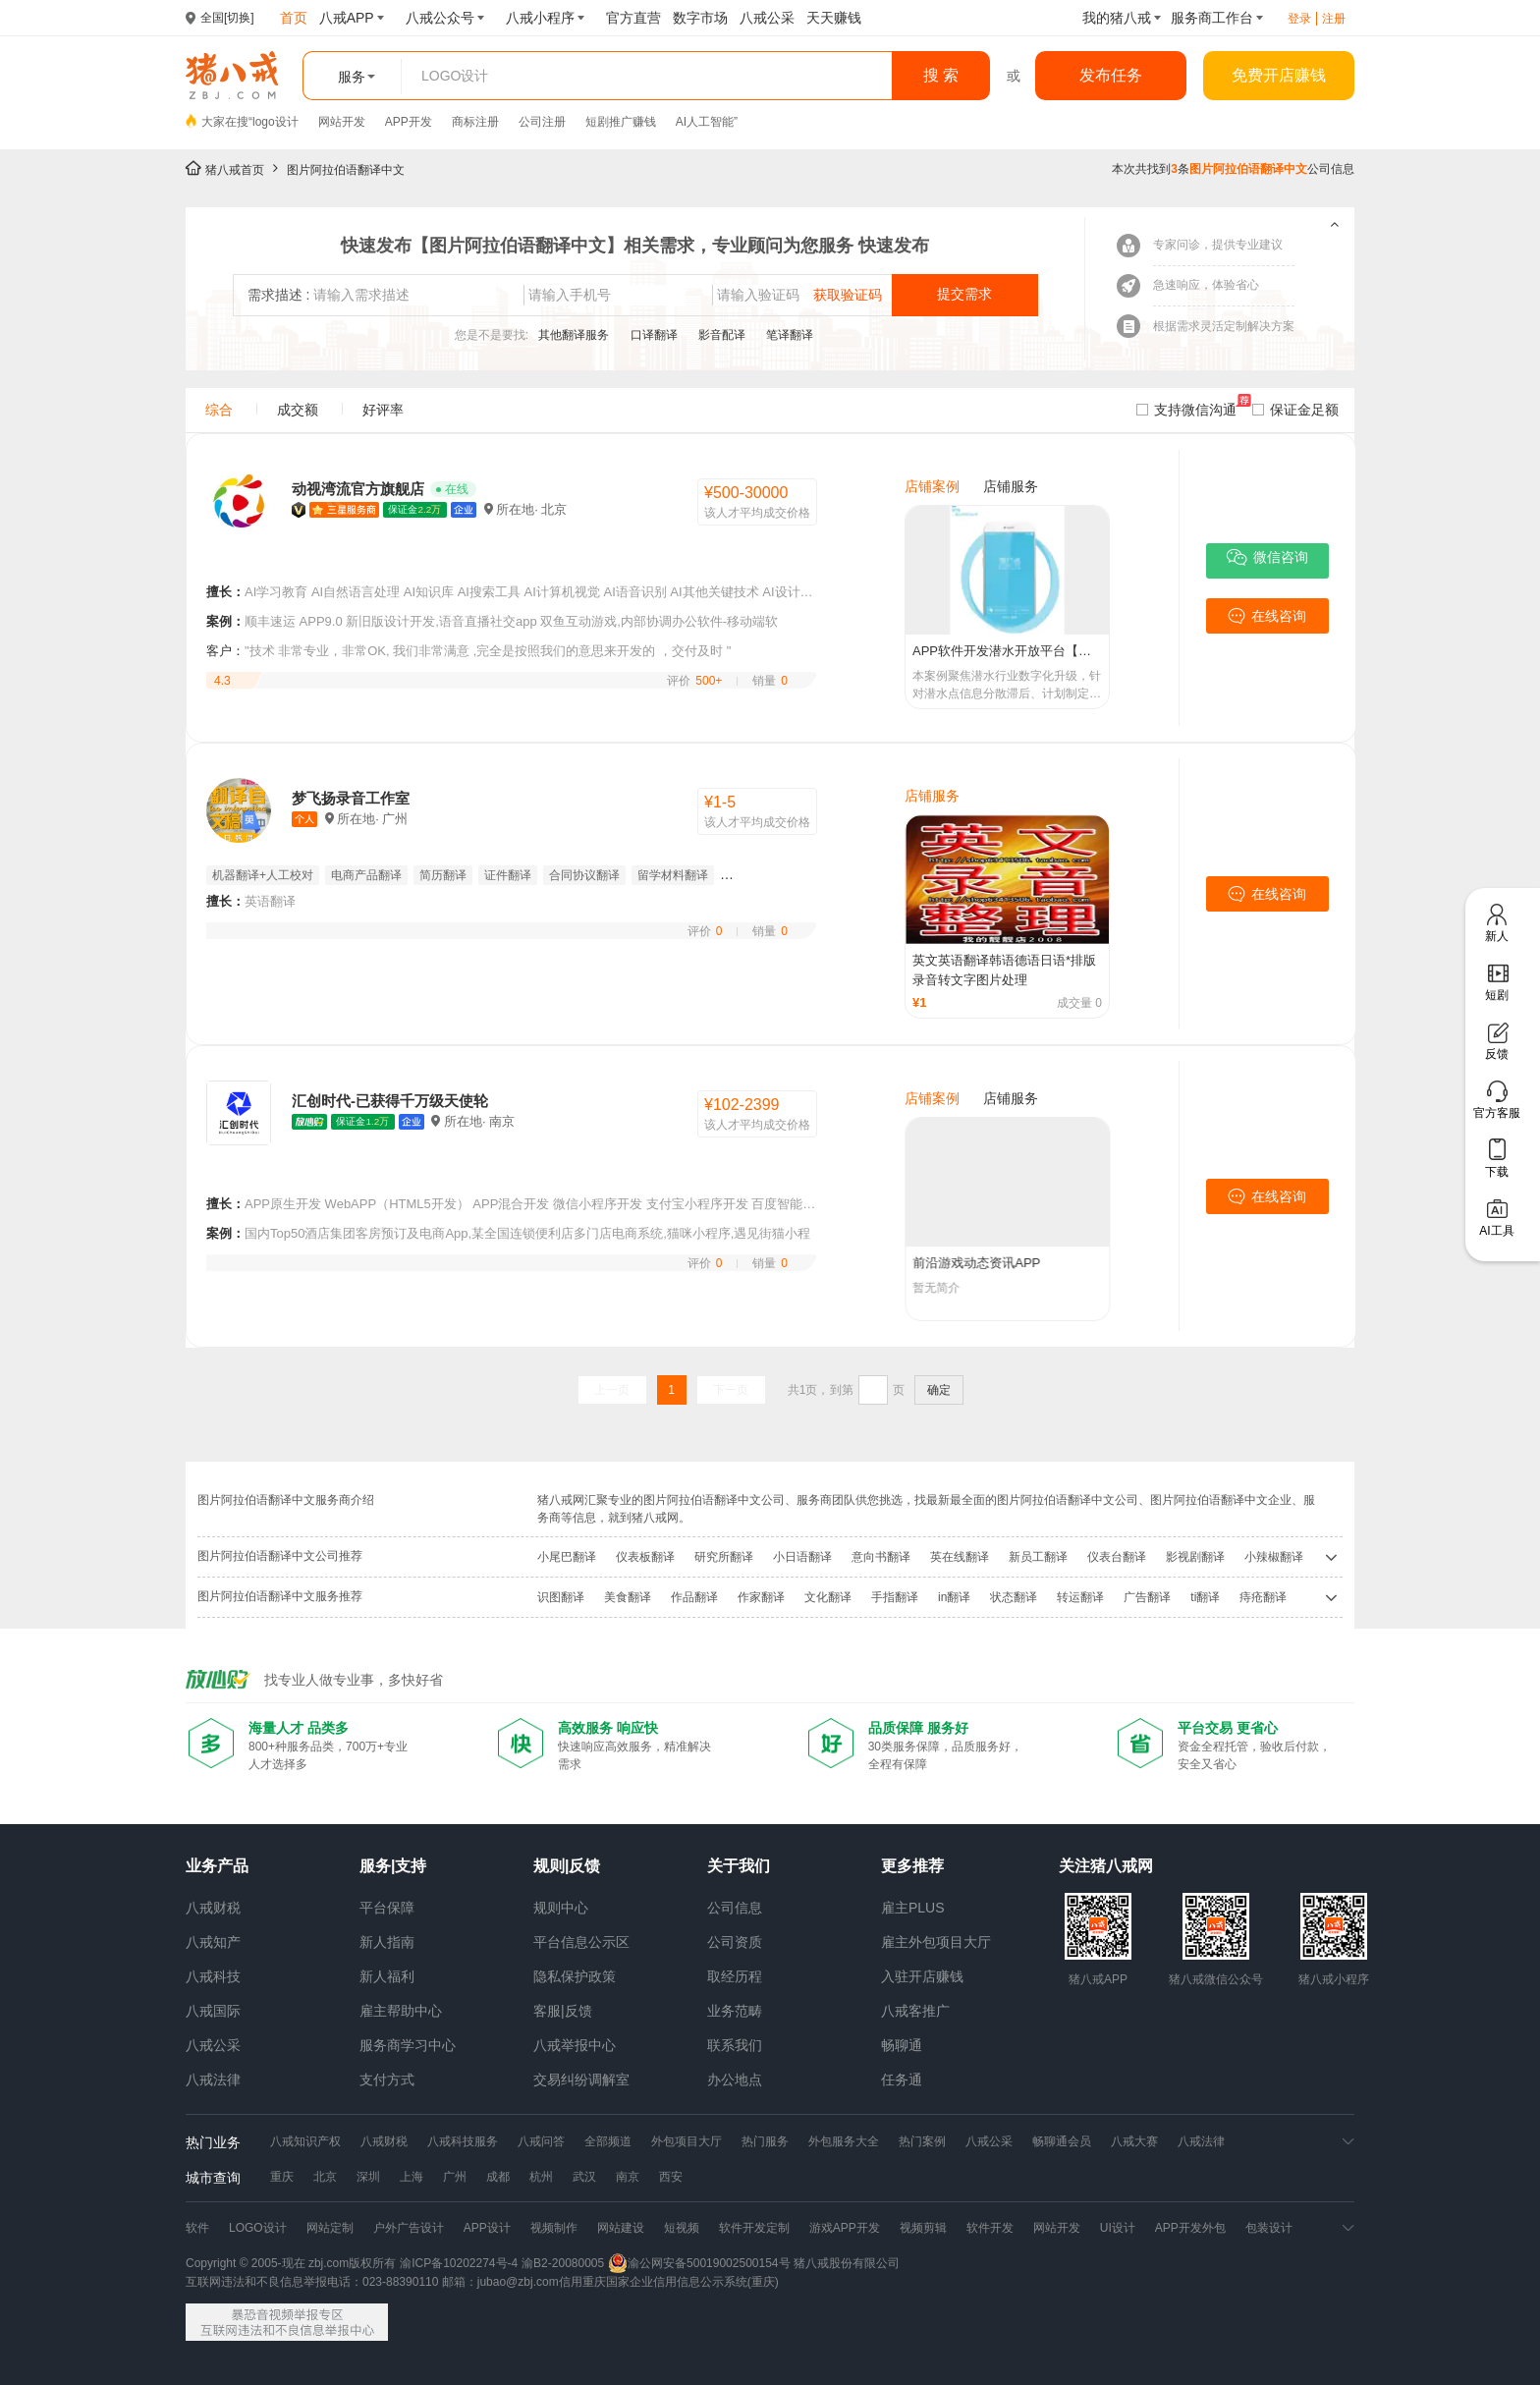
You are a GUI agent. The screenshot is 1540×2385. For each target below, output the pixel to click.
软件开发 (990, 2228)
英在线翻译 (959, 1557)
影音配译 (723, 335)
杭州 (541, 2177)
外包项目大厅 (686, 2141)
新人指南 (386, 1942)
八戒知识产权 (305, 2141)
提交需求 (964, 294)
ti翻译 (1205, 1597)
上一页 (612, 1390)
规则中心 (560, 1907)
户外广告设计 (408, 2228)
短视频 (681, 2228)
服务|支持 (392, 1866)
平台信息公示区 (581, 1942)
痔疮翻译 (1263, 1597)
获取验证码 (847, 295)
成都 (498, 2177)
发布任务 (1110, 75)
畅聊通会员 (1061, 2141)
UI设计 (1117, 2228)
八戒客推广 (915, 2011)
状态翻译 (1013, 1597)
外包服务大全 (843, 2141)
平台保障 (386, 1907)
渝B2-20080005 (563, 2263)
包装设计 (1268, 2228)
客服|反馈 (562, 2011)
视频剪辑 (923, 2228)
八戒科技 (213, 1976)
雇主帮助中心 (400, 2011)
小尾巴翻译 (566, 1557)
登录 (1299, 19)
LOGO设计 (258, 2228)
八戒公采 (213, 2045)
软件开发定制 (754, 2228)
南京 (627, 2177)
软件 (197, 2228)
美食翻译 (627, 1597)
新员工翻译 (1038, 1557)
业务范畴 (734, 2011)
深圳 (368, 2177)
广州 (455, 2177)
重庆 (282, 2177)
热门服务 (765, 2141)
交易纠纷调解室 (581, 2079)
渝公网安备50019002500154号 (699, 2263)
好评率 (383, 409)
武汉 (584, 2177)
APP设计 (487, 2228)
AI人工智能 (705, 122)
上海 (411, 2177)
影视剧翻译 (1195, 1557)
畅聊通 (901, 2045)
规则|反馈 (566, 1866)
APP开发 (408, 122)
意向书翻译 (881, 1557)
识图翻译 (560, 1597)
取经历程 (734, 1976)
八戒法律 (213, 2079)
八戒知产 (213, 1942)
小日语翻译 (802, 1557)
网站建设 (620, 2228)
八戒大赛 (1134, 2141)
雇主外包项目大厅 (936, 1942)
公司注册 (542, 122)
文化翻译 (828, 1597)
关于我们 (738, 1866)
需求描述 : (279, 295)
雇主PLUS (913, 1907)
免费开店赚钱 (1279, 75)
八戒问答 (541, 2141)
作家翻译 (761, 1597)
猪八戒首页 (234, 170)
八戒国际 (213, 2011)
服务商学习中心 (407, 2045)
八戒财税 (213, 1907)
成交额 (297, 409)
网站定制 (330, 2228)
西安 (671, 2177)
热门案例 (922, 2141)
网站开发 (341, 122)
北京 (325, 2177)
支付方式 (386, 2079)
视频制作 (554, 2228)
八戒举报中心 (574, 2045)
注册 (1334, 19)
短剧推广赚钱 (620, 122)
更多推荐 (912, 1866)
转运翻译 (1080, 1597)
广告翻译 (1147, 1597)
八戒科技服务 (462, 2141)
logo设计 (275, 122)
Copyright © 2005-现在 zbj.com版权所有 (291, 2263)
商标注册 (475, 122)
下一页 (730, 1390)
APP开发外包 (1190, 2228)
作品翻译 (694, 1597)
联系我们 (734, 2045)
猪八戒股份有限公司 (847, 2263)
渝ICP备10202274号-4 (459, 2263)
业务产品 (217, 1866)
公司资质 (734, 1942)
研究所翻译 (723, 1557)
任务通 (901, 2079)
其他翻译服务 (575, 335)
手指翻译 (894, 1597)
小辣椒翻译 (1273, 1557)
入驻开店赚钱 (922, 1976)
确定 (939, 1390)
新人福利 (386, 1976)
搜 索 (941, 75)
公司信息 (734, 1907)
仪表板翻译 (645, 1557)
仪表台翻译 (1116, 1557)
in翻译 (954, 1597)
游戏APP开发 (844, 2228)
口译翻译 (656, 335)
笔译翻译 (789, 335)
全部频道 (608, 2141)
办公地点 (734, 2079)
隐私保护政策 (574, 1976)
